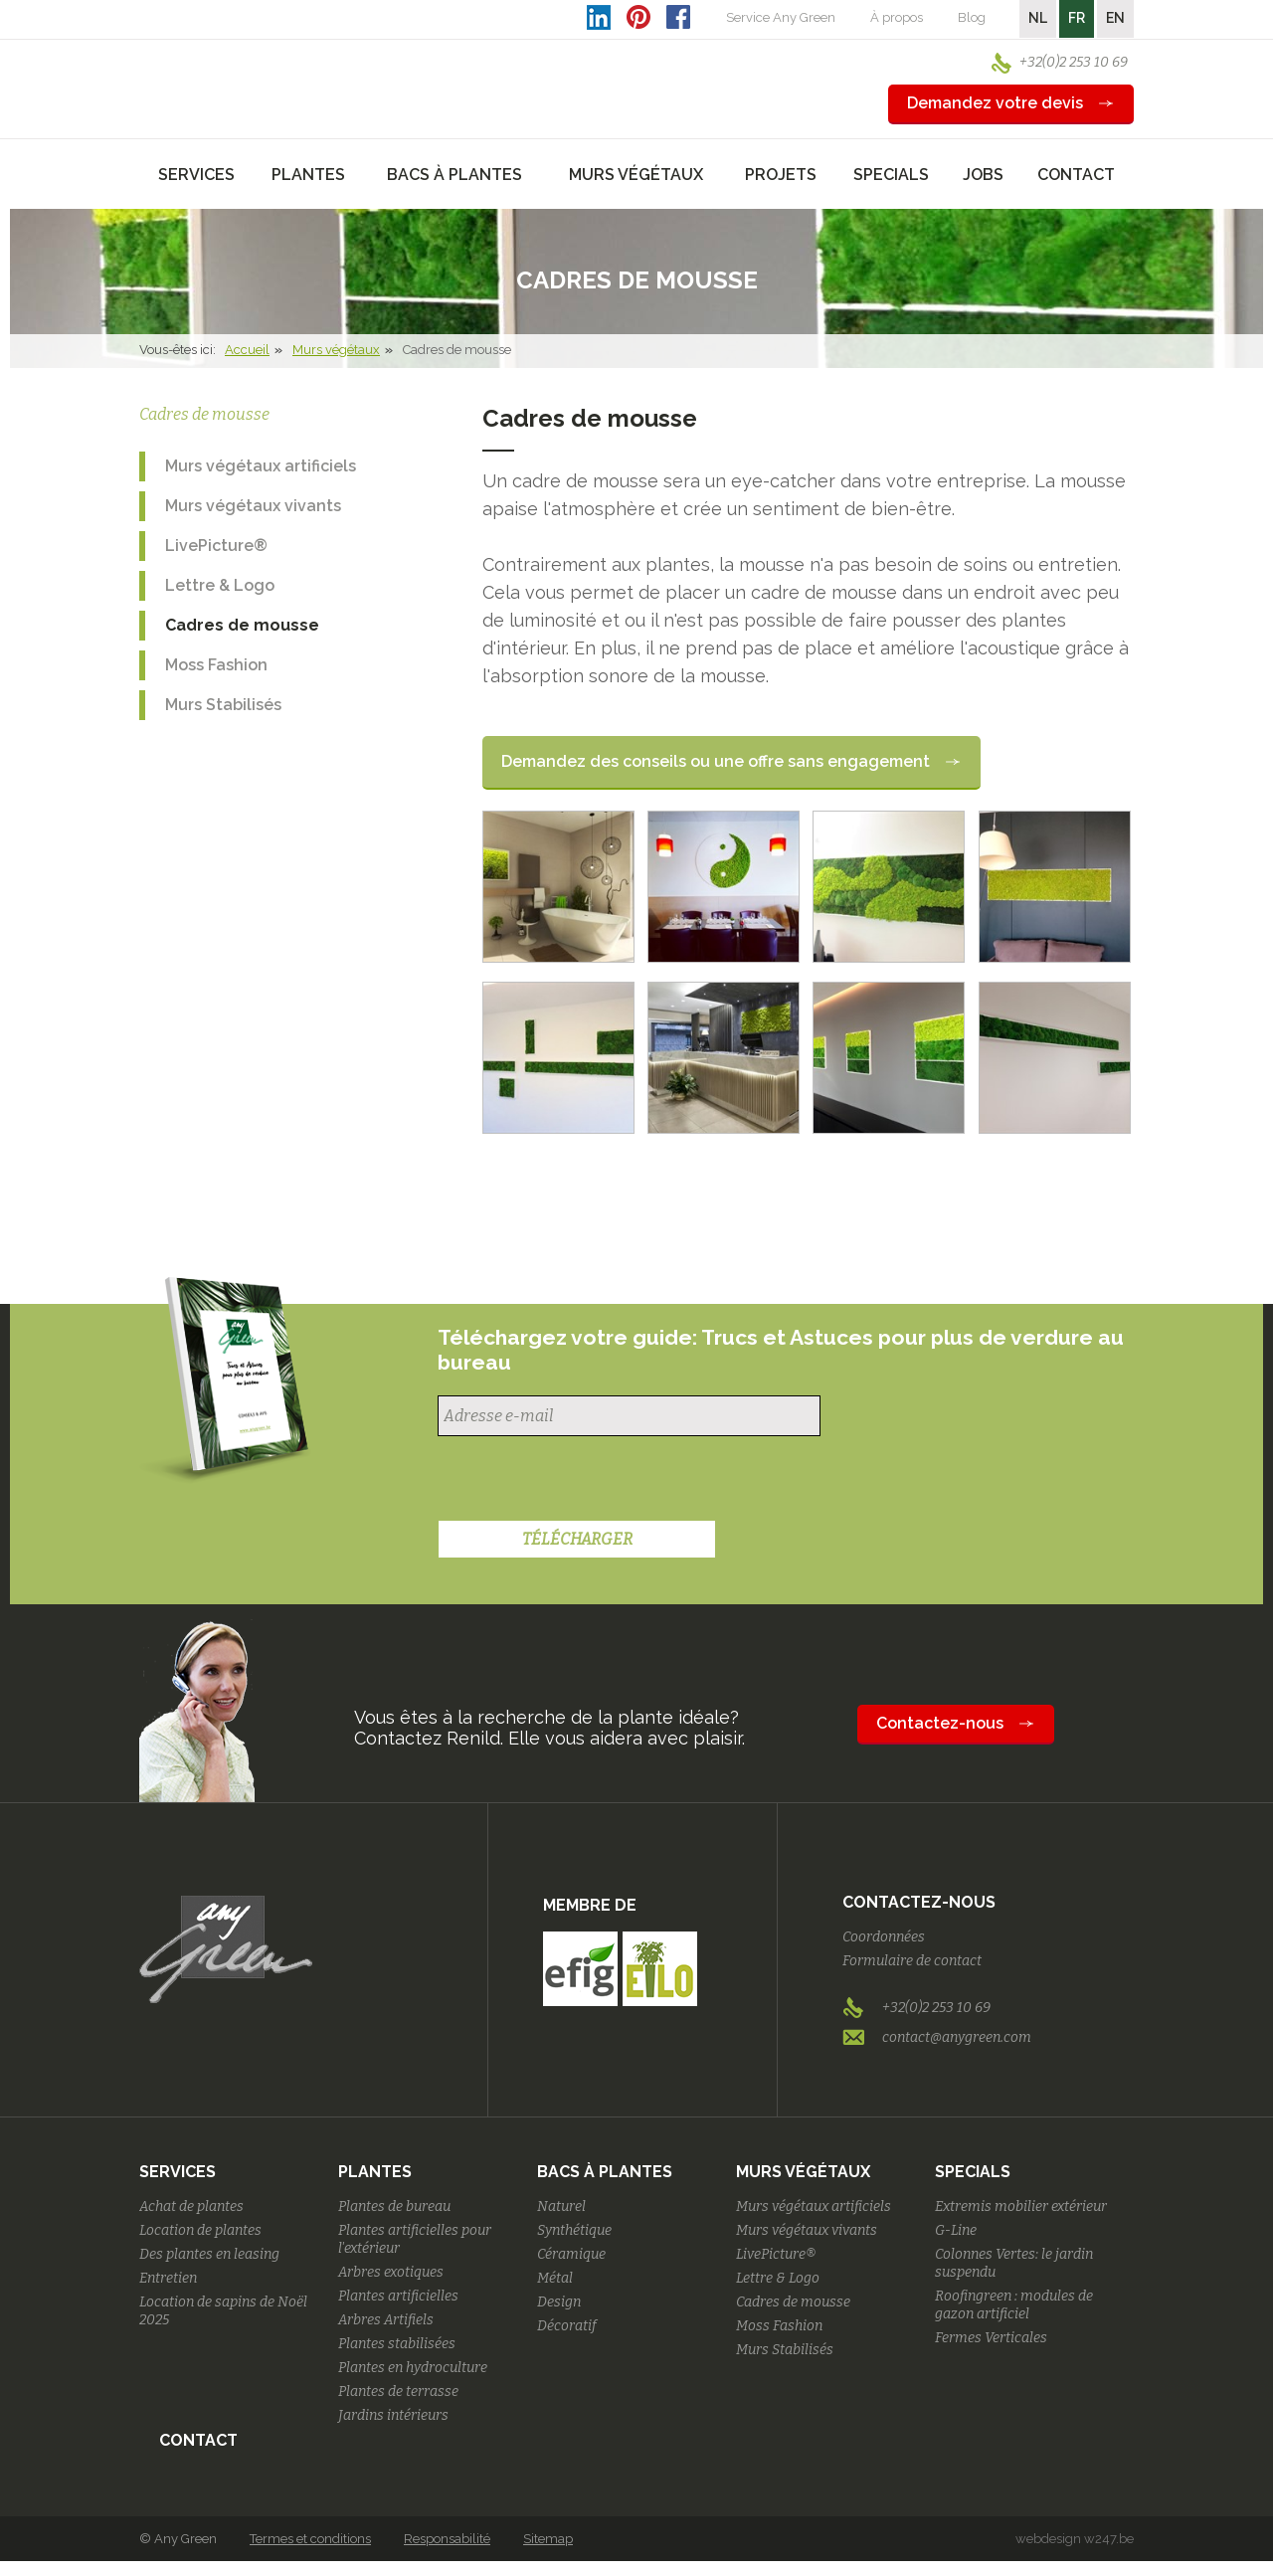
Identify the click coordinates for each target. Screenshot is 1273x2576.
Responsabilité (447, 2538)
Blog (972, 17)
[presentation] (589, 1481)
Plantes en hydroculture (412, 2367)
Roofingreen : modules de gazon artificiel (1014, 2305)
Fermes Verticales (991, 2337)
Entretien (168, 2278)
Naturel (561, 2206)
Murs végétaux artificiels (260, 466)
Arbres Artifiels (386, 2319)
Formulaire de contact (912, 1960)
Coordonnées (883, 1937)
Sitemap (548, 2538)
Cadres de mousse (242, 625)
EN (1115, 18)
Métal (555, 2278)
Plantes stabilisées (396, 2343)
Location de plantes (200, 2230)
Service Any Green (780, 17)
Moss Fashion (216, 664)
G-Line (956, 2230)
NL (1037, 18)
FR (1076, 18)
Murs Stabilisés (223, 704)
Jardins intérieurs (393, 2415)
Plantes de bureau (394, 2206)
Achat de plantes (191, 2206)
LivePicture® (216, 545)
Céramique (571, 2254)
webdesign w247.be (1074, 2538)
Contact (1076, 174)
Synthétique (574, 2230)
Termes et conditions (310, 2538)
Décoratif (567, 2325)
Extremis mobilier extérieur (1021, 2206)
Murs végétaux (336, 349)
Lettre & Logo (219, 585)
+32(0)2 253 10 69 (1073, 62)
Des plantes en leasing (209, 2254)
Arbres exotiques (391, 2272)
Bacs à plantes (604, 2171)
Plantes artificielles (398, 2296)
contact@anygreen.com (956, 2037)
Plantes (375, 2171)
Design (559, 2302)
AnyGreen (225, 68)
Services (177, 2171)
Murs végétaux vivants (253, 505)
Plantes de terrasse (398, 2391)
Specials (972, 2171)
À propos (896, 17)
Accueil (247, 349)
